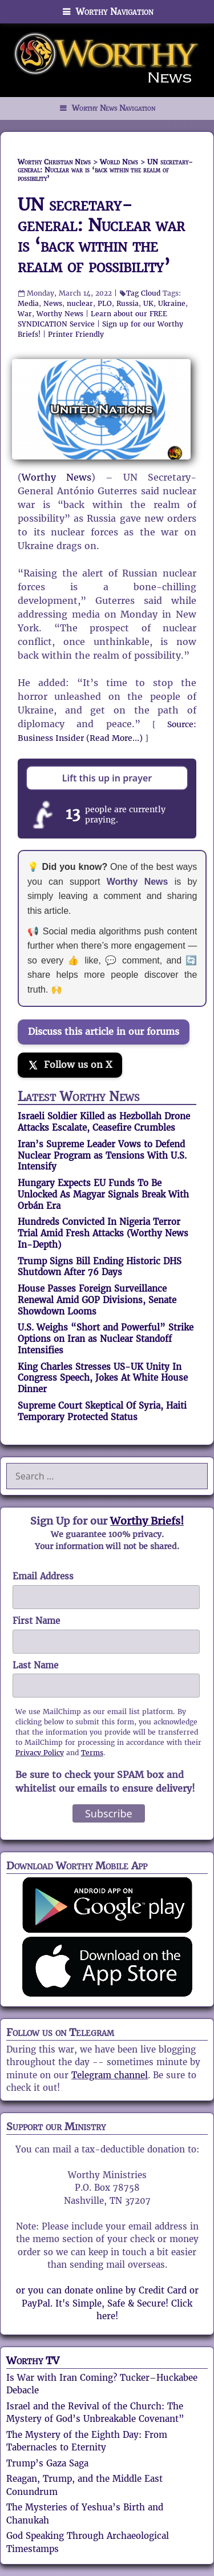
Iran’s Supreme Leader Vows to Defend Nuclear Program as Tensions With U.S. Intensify (102, 1155)
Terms (92, 1752)
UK (148, 303)
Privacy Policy (39, 1752)
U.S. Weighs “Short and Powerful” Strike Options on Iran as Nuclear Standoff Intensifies (105, 1339)
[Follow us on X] (70, 1065)
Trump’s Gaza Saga (47, 2463)
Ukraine (171, 303)
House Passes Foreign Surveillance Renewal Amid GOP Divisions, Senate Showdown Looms (97, 1300)
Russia (127, 303)
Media (28, 303)
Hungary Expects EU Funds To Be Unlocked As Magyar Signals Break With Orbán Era (103, 1194)
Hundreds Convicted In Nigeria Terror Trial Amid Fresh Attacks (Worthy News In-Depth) (103, 1233)
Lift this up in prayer (107, 778)
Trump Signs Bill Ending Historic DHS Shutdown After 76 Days (99, 1267)
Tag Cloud (143, 293)
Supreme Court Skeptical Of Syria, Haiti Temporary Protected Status (102, 1411)
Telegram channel (109, 2075)
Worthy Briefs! (147, 1520)
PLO (105, 303)
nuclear (80, 303)
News (52, 303)
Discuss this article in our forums (103, 1032)
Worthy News (60, 313)
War (25, 313)
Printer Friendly (76, 334)
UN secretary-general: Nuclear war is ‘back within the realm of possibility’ (101, 235)
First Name (36, 1620)
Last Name (35, 1665)
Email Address (43, 1576)
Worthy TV (32, 2360)
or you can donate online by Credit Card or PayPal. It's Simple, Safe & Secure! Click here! (107, 2303)
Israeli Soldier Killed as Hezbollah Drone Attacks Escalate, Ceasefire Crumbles (104, 1122)
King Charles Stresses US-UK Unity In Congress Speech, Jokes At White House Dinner (103, 1378)
